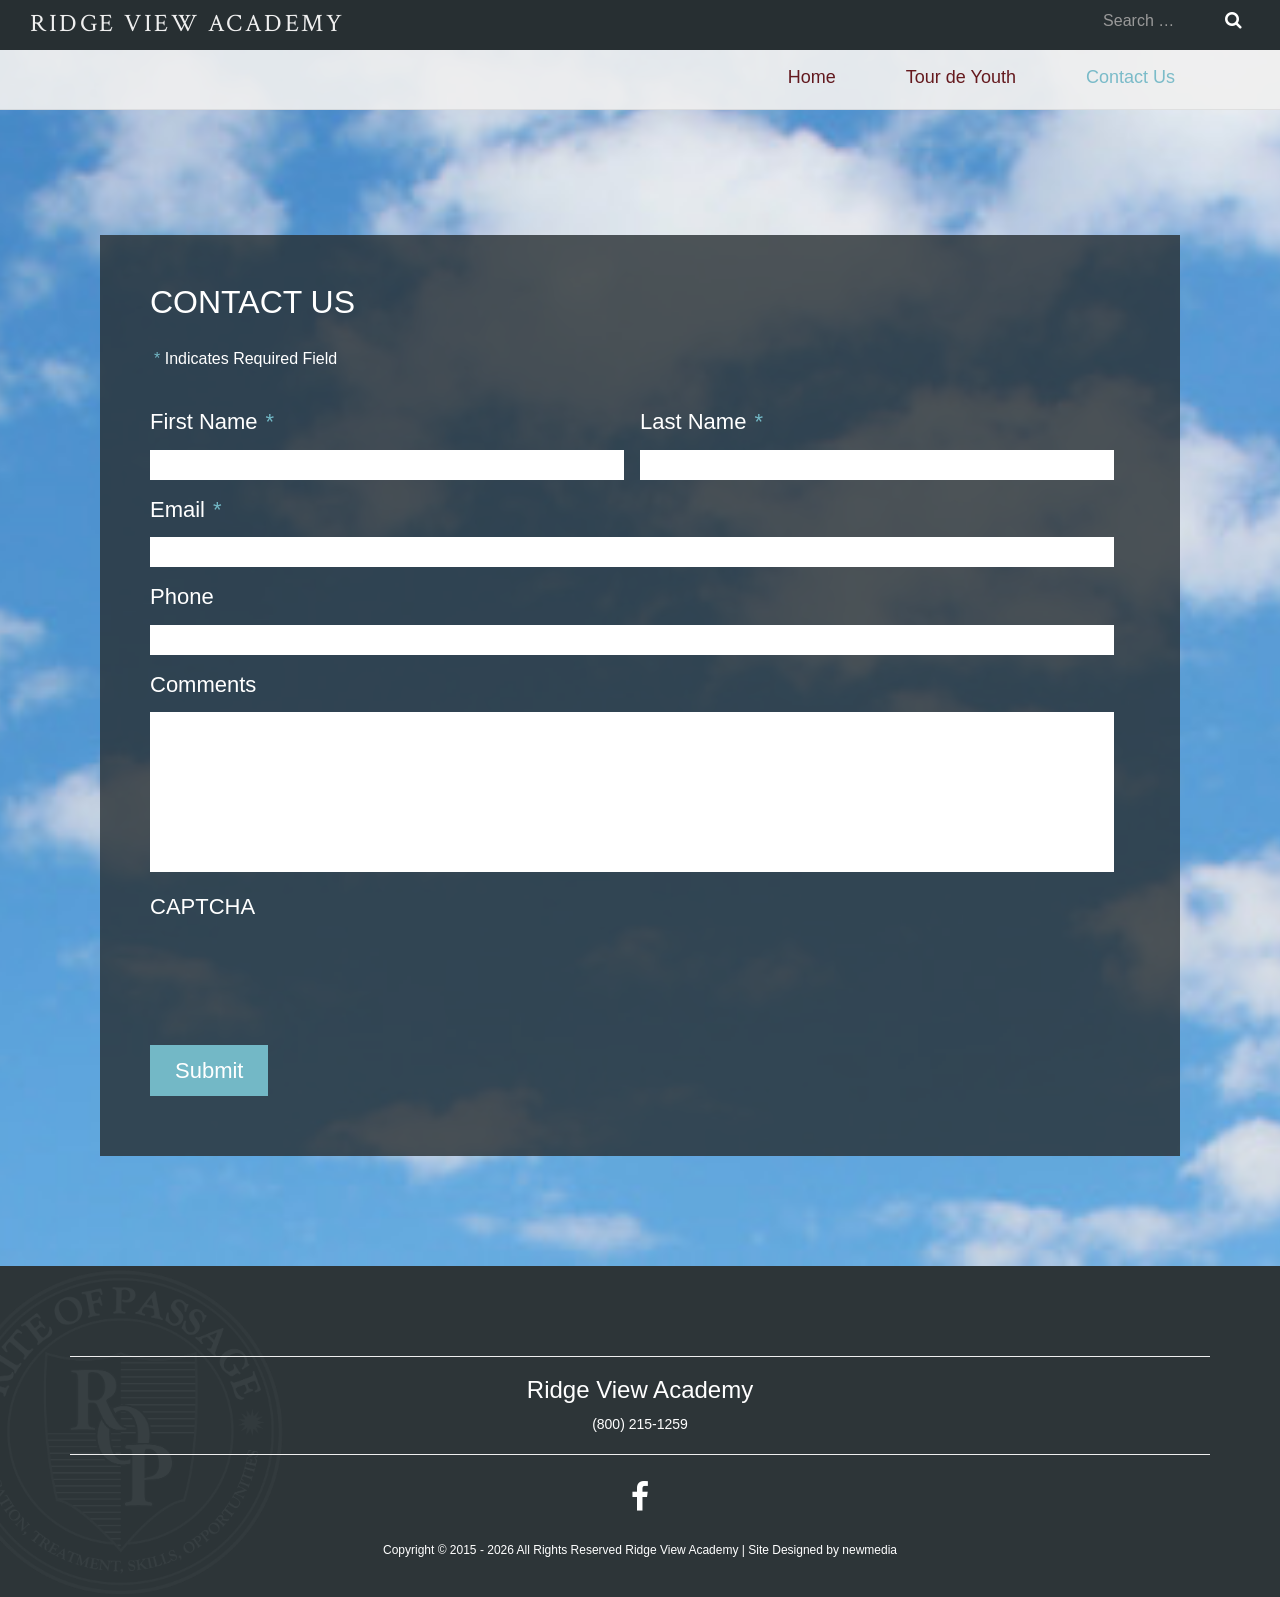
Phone (182, 596)
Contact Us (1130, 77)
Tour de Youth (961, 77)
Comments (203, 684)
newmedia (869, 1550)
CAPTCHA (202, 906)
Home (812, 77)
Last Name (701, 421)
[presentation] (302, 974)
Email (186, 509)
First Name (212, 421)
